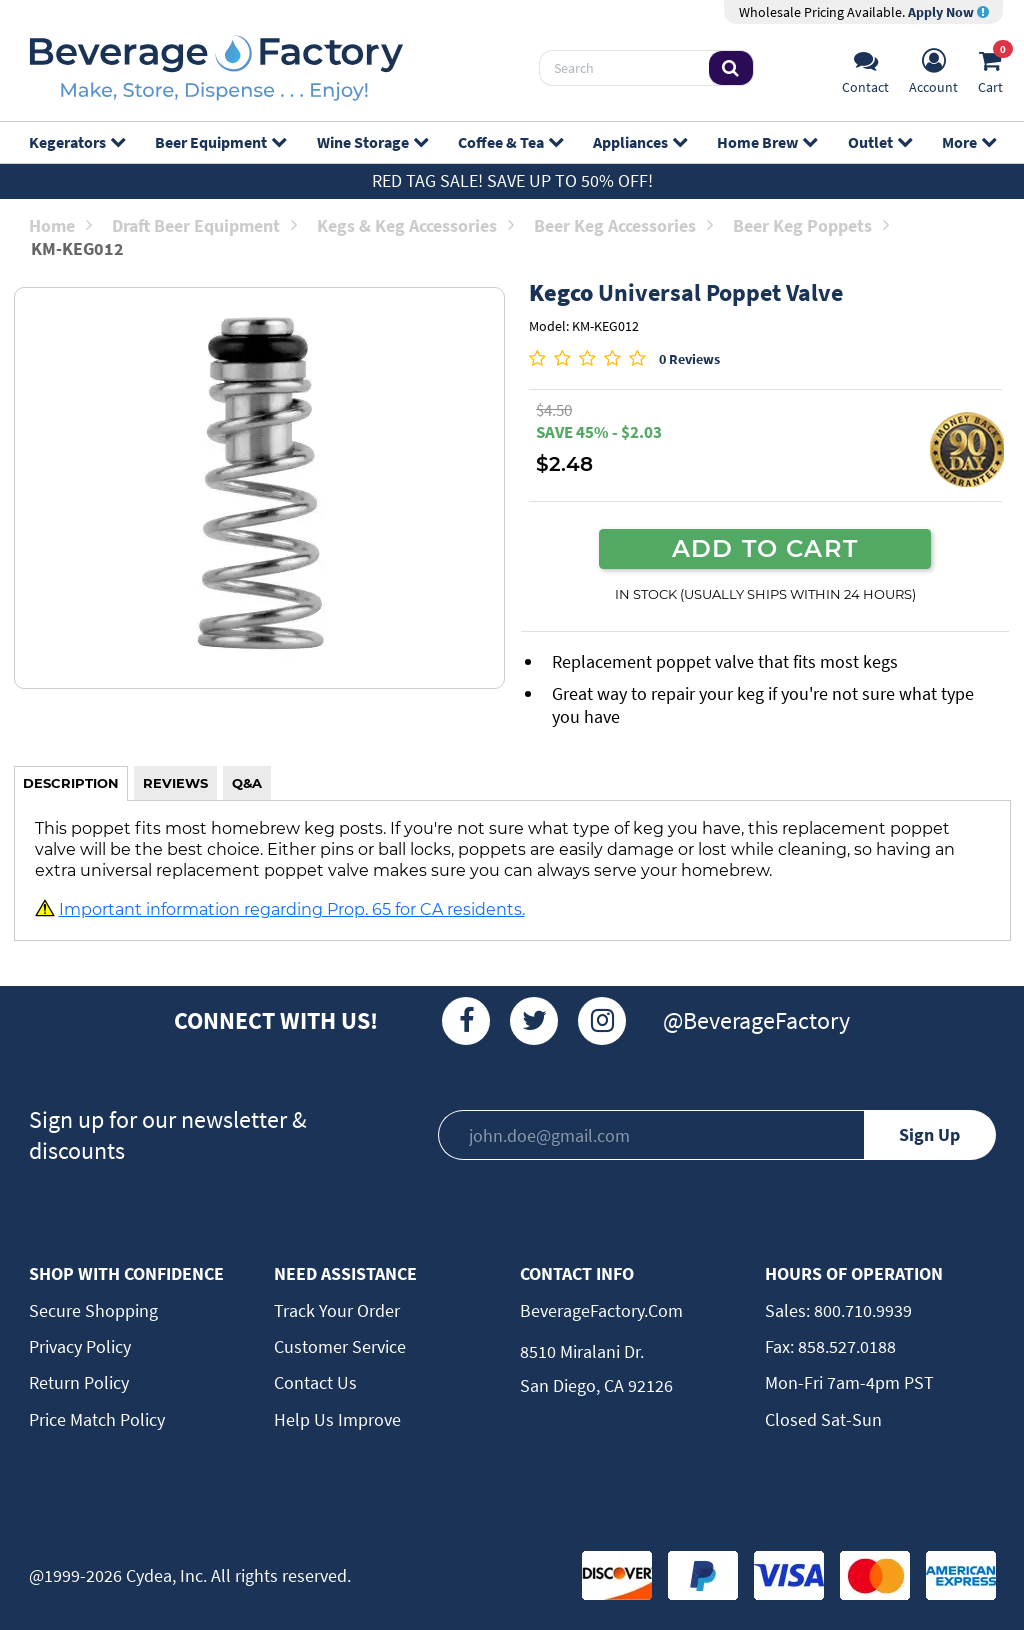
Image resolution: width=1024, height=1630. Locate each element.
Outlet (879, 142)
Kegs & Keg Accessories (415, 225)
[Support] (865, 68)
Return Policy (79, 1382)
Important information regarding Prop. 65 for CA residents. (292, 909)
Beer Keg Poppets (811, 225)
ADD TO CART (765, 548)
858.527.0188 (845, 1346)
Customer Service (340, 1346)
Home (60, 225)
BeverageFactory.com (601, 1310)
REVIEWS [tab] (175, 783)
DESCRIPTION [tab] (71, 783)
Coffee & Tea (510, 142)
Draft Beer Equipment (204, 225)
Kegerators (76, 142)
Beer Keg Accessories (623, 225)
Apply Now (948, 12)
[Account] (933, 68)
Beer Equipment (220, 142)
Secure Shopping (93, 1310)
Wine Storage (372, 142)
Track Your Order (337, 1310)
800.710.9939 (861, 1310)
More (968, 142)
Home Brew (766, 142)
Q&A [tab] (247, 783)
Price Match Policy (97, 1419)
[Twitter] (534, 1021)
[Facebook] (466, 1021)
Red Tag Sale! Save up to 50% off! (512, 180)
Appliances (639, 142)
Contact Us (315, 1382)
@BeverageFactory (756, 1020)
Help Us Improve (337, 1419)
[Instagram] (602, 1021)
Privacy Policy (80, 1346)
